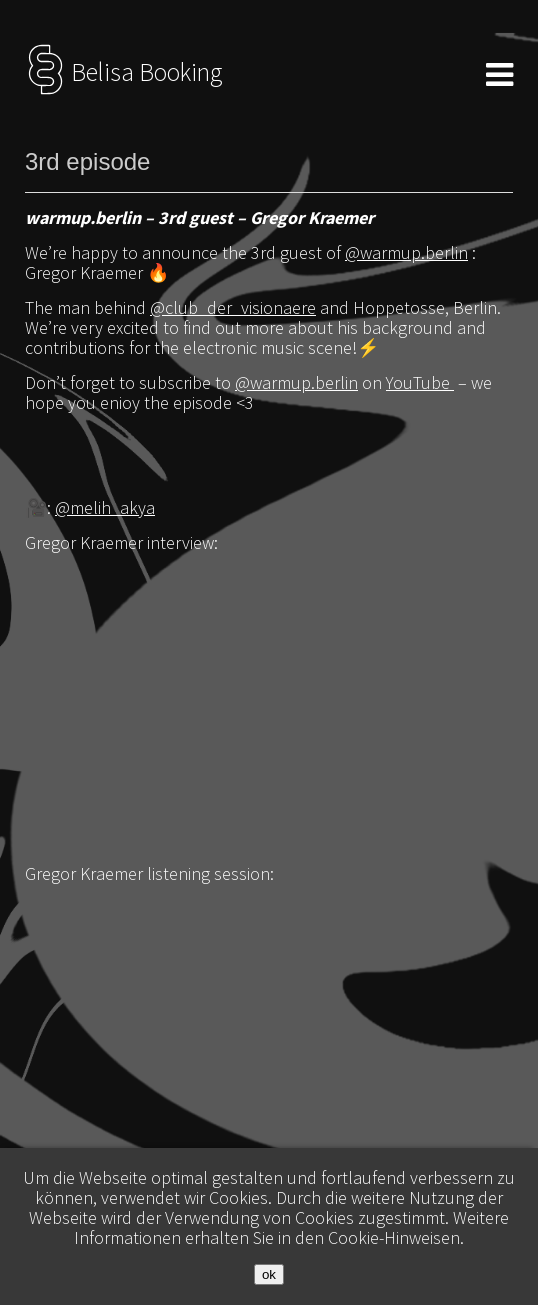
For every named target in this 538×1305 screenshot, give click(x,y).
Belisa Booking (123, 72)
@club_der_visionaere (233, 307)
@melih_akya (105, 507)
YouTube (420, 382)
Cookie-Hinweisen (394, 1237)
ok (269, 1274)
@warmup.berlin (406, 252)
